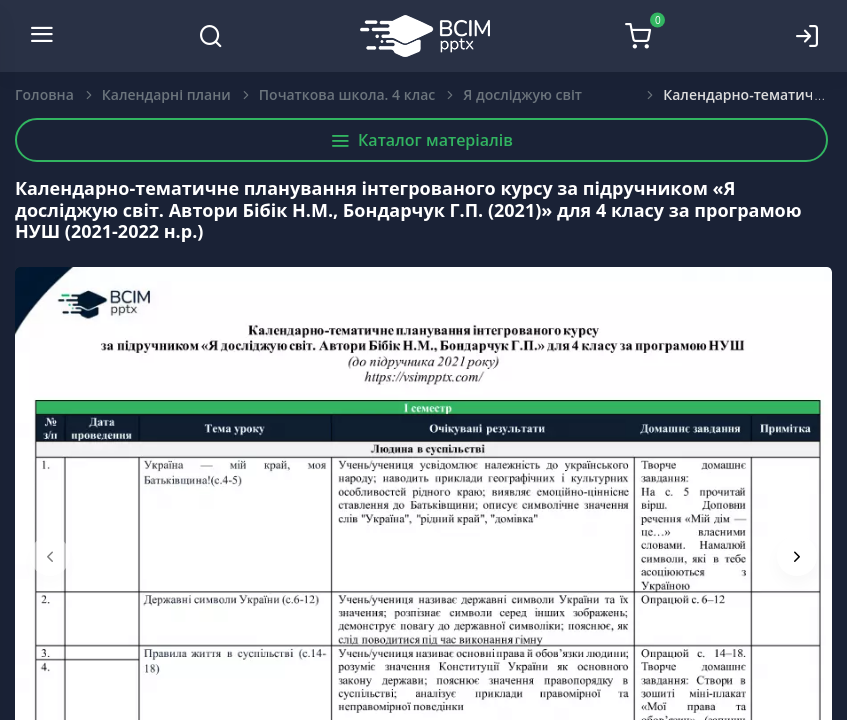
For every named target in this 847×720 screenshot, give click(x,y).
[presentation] (50, 556)
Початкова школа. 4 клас (347, 94)
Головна (44, 94)
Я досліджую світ (522, 94)
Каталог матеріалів (421, 140)
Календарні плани (166, 94)
